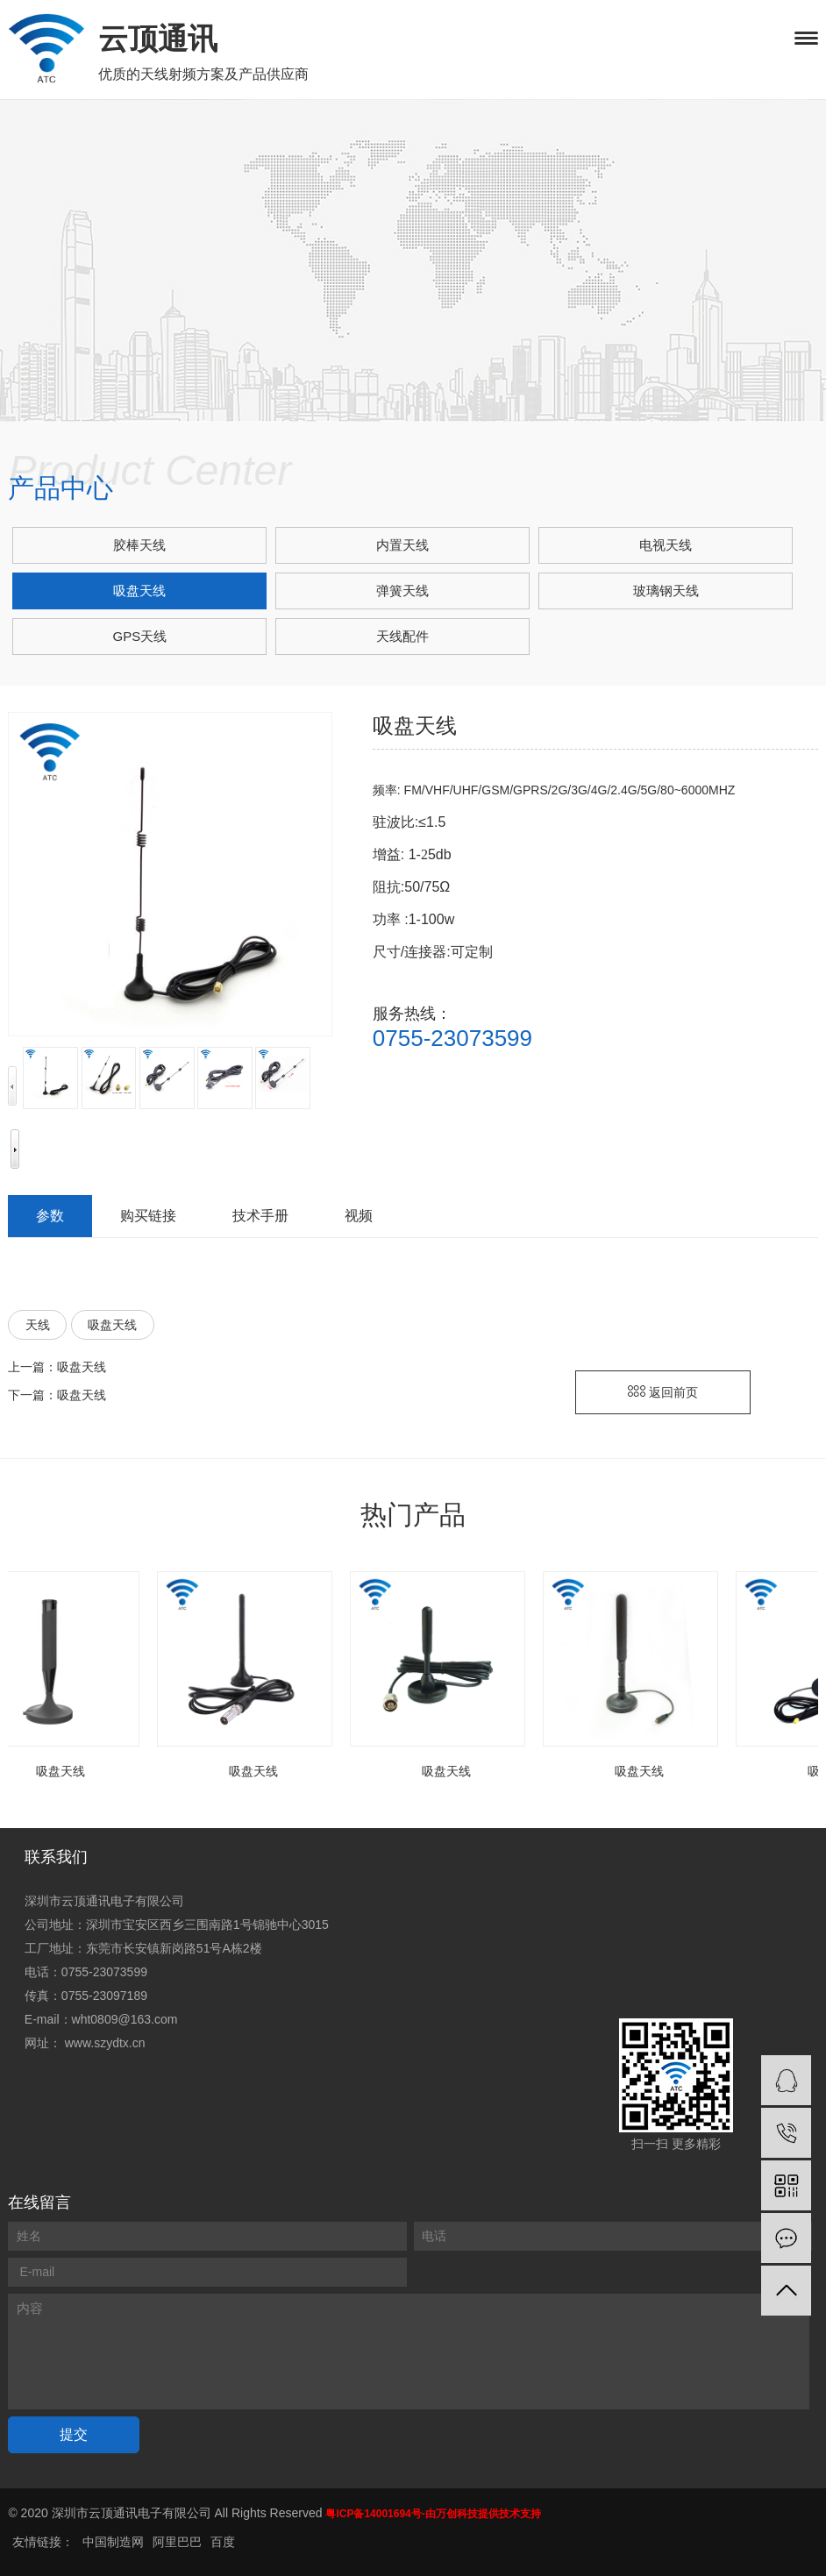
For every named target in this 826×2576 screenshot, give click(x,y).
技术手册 (260, 1215)
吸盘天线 (139, 590)
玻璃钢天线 (666, 590)
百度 (222, 2542)
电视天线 (665, 544)
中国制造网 (113, 2542)
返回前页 (663, 1392)
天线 (37, 1325)
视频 (359, 1215)
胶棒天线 (139, 544)
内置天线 (402, 544)
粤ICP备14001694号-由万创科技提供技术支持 (432, 2514)
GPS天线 (140, 636)
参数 (50, 1215)
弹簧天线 (402, 590)
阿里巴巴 (177, 2542)
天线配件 (402, 636)
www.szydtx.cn (105, 2043)
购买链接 (148, 1215)
